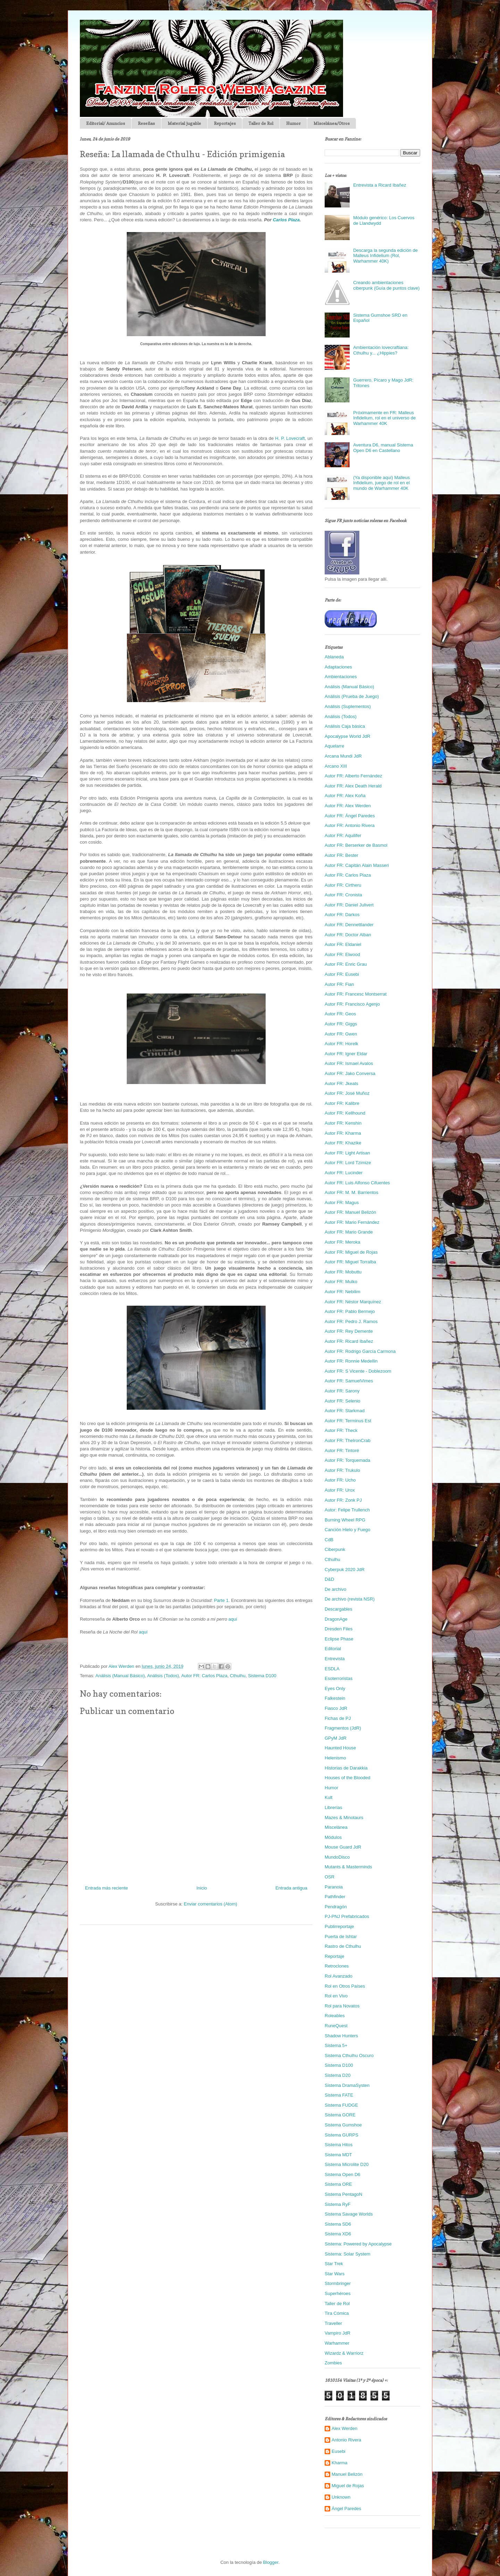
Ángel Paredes (346, 2508)
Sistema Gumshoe (343, 2124)
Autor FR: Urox (340, 1490)
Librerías (333, 1807)
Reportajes (225, 123)
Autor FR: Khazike (343, 1142)
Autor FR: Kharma (343, 1133)
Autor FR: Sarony (342, 1390)
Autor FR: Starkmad (345, 1410)
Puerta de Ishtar (341, 1936)
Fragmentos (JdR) (343, 1728)
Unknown (341, 2497)
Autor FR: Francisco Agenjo (352, 1004)
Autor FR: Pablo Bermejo (350, 1311)
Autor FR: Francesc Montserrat (355, 994)
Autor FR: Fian (339, 984)
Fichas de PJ (338, 1718)
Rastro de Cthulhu (343, 1946)
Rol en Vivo (336, 1995)
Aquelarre (334, 746)
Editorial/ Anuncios (105, 123)
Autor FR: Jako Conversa (350, 1073)
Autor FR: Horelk (341, 1043)
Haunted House (340, 1747)
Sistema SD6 (338, 2224)
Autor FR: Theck (341, 1430)
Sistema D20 (337, 2075)
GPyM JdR (336, 1738)
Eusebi (338, 2451)
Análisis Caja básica (345, 726)
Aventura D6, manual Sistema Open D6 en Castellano (383, 447)
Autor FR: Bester (341, 855)
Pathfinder (335, 1896)
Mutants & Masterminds (348, 1866)
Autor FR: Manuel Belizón (350, 1212)
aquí (232, 1619)
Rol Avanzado (338, 1976)
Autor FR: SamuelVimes (349, 1380)
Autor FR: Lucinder (343, 1172)
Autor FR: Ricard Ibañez (349, 1341)
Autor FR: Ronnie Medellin (351, 1361)
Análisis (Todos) (163, 1675)
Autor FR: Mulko (341, 1281)
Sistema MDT (338, 2154)
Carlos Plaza (286, 219)
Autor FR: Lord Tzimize (348, 1162)
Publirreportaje (339, 1926)
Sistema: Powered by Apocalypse (358, 2243)
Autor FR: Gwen (341, 1034)
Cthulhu (237, 1675)
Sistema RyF (337, 2204)
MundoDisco (337, 1857)
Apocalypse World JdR (347, 736)
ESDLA (332, 1668)
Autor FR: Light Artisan (347, 1152)
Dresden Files (338, 1628)
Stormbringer (338, 2283)
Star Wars (334, 2273)
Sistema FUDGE (341, 2105)
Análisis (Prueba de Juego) (352, 696)
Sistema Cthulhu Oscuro (349, 2055)
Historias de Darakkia (346, 1768)
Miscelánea (336, 1827)
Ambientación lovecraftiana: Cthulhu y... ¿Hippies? (381, 350)
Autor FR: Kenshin (343, 1123)
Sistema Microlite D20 (346, 2164)
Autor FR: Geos (340, 1013)
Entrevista (335, 1658)
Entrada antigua (291, 1888)
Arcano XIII (336, 766)
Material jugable (184, 123)
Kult (328, 1797)
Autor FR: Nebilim (342, 1291)
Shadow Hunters (341, 2035)
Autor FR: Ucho (340, 1480)
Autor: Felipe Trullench (347, 1509)
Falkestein (335, 1698)
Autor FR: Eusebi (342, 974)
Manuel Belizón (347, 2474)
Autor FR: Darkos (342, 914)
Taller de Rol (261, 123)
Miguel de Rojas (348, 2485)
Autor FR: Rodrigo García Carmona (360, 1351)
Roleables (335, 2015)
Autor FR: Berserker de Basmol (356, 845)
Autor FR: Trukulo (342, 1470)
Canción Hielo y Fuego (347, 1529)
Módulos (333, 1837)
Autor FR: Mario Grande (349, 1232)
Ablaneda (334, 656)
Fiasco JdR (336, 1708)
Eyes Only (335, 1688)
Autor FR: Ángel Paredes (350, 815)
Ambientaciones (341, 676)
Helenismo (335, 1757)
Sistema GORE (340, 2114)
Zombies (333, 2362)
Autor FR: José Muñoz (347, 1093)
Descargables (338, 1609)
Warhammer (337, 2343)
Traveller (333, 2323)
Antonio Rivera (346, 2439)
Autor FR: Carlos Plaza (204, 1675)
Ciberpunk (335, 1549)
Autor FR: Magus (342, 1202)
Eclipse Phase (339, 1638)
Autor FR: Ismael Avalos (349, 1063)
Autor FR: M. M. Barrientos (351, 1192)
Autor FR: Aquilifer (343, 835)
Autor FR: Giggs (341, 1023)
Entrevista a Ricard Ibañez (379, 185)
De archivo (335, 1589)
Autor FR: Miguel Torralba (350, 1261)
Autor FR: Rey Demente (349, 1331)
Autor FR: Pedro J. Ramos (351, 1321)
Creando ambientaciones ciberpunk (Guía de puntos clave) (386, 285)
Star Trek (334, 2263)
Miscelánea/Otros (332, 123)
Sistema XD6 (338, 2233)
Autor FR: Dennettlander (349, 924)
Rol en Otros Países (345, 1986)
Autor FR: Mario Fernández (352, 1222)
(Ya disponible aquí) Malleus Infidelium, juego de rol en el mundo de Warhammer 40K (381, 483)
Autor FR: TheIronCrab (347, 1440)
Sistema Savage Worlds (349, 2214)
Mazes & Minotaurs (344, 1817)
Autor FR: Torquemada (347, 1460)
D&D (329, 1579)
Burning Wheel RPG (345, 1519)
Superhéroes (337, 2293)
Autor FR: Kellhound (345, 1113)
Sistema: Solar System (347, 2254)
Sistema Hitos (338, 2144)
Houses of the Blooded (347, 1777)
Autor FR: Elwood (342, 954)
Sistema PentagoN (343, 2194)
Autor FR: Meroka (342, 1242)
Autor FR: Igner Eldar (346, 1053)
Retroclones (337, 1966)
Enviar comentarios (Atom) (210, 1904)
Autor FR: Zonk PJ (343, 1500)
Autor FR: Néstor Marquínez (353, 1301)
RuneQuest (336, 2025)
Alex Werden (344, 2428)
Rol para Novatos (342, 2005)
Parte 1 (221, 1600)
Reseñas (146, 123)
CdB (329, 1539)
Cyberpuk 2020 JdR (345, 1569)
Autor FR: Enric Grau (346, 964)
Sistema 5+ (336, 2045)
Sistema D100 (262, 1675)
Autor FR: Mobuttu (343, 1271)
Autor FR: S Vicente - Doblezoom (358, 1371)
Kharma (340, 2462)
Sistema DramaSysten (347, 2085)
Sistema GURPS (341, 2135)
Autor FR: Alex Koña (345, 795)
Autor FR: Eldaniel (343, 944)
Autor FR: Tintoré (342, 1450)
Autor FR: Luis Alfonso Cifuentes (357, 1182)
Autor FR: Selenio (342, 1401)
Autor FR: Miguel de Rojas (351, 1252)
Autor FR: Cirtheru (343, 885)
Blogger (270, 2562)
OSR (329, 1876)
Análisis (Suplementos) (348, 706)
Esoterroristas (338, 1678)
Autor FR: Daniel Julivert (349, 904)
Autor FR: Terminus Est (348, 1420)
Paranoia (334, 1887)
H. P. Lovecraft (290, 438)
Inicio (202, 1888)
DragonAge (336, 1619)
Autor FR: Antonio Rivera (350, 825)
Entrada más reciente (106, 1888)
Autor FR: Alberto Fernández (353, 775)
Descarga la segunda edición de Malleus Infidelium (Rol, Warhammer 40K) (385, 256)
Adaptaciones (338, 666)
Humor (293, 123)
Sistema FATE (339, 2095)
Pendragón (336, 1906)
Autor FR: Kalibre (342, 1103)
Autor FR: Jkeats (341, 1083)
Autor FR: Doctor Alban (348, 934)
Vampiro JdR (337, 2333)
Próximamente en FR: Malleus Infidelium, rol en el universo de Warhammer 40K (384, 418)
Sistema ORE (338, 2184)
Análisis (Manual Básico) (120, 1675)
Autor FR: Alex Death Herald (353, 785)
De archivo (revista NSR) (350, 1599)
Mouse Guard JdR (343, 1847)
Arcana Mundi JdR (343, 756)
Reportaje (334, 1956)
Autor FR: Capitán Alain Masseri (357, 865)
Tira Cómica (337, 2313)
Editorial (333, 1648)
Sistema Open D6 (342, 2174)
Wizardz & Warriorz (344, 2353)
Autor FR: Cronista (343, 894)
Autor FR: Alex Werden (348, 805)
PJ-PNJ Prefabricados (347, 1916)
